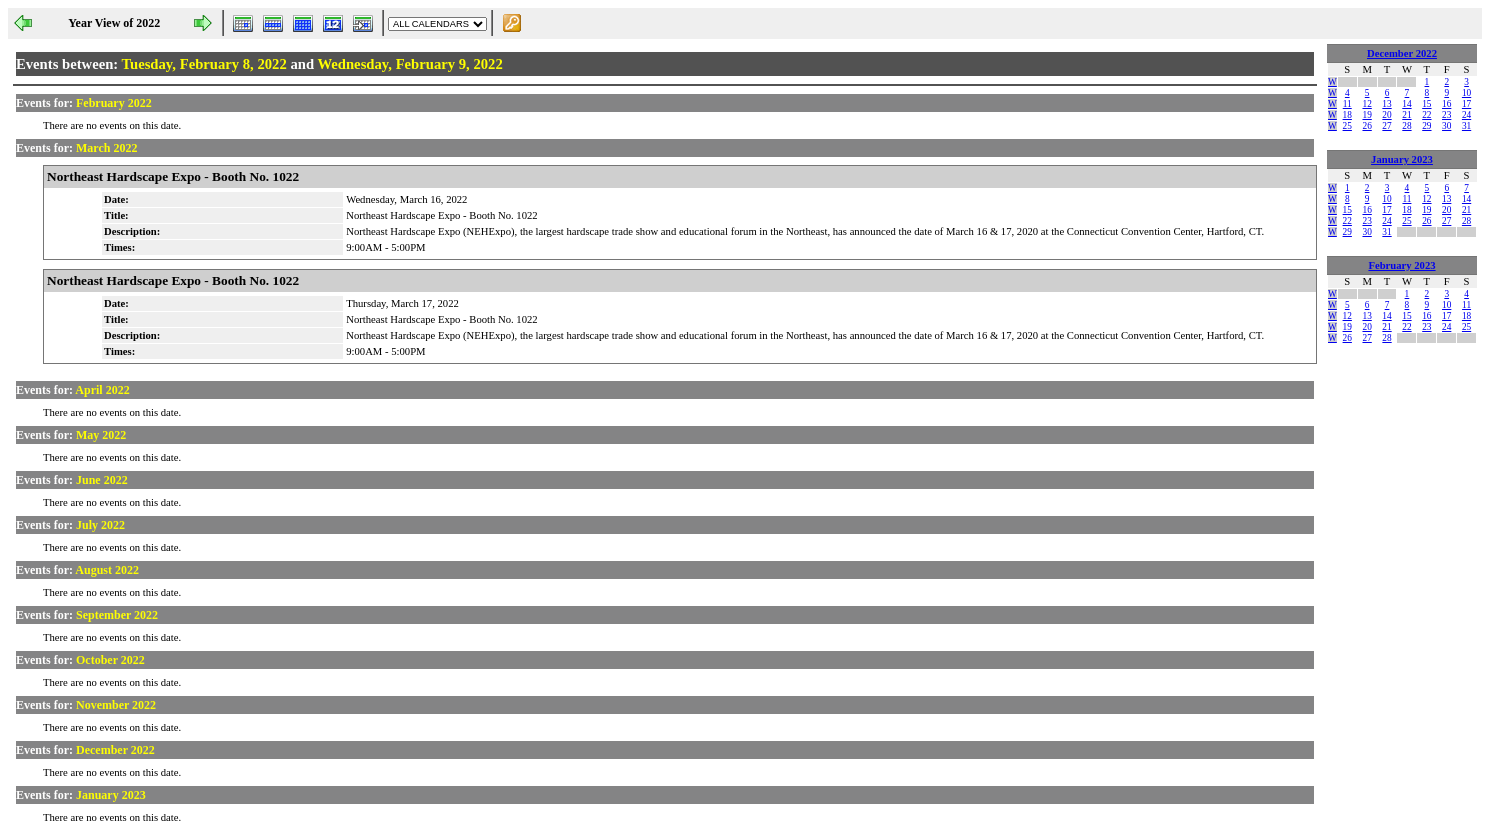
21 (1406, 115)
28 (1406, 126)
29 (1426, 126)
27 (1386, 126)
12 (1366, 104)
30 (1446, 126)
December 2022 (1402, 53)
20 (1386, 115)
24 (1466, 115)
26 (1366, 126)
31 (1466, 126)
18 (1347, 115)
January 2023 (1402, 159)
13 (1386, 104)
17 (1466, 104)
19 (1366, 115)
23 (1446, 115)
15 (1426, 104)
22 (1426, 115)
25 (1347, 126)
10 (1466, 93)
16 (1446, 104)
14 (1406, 104)
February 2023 (1401, 265)
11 (1347, 104)
